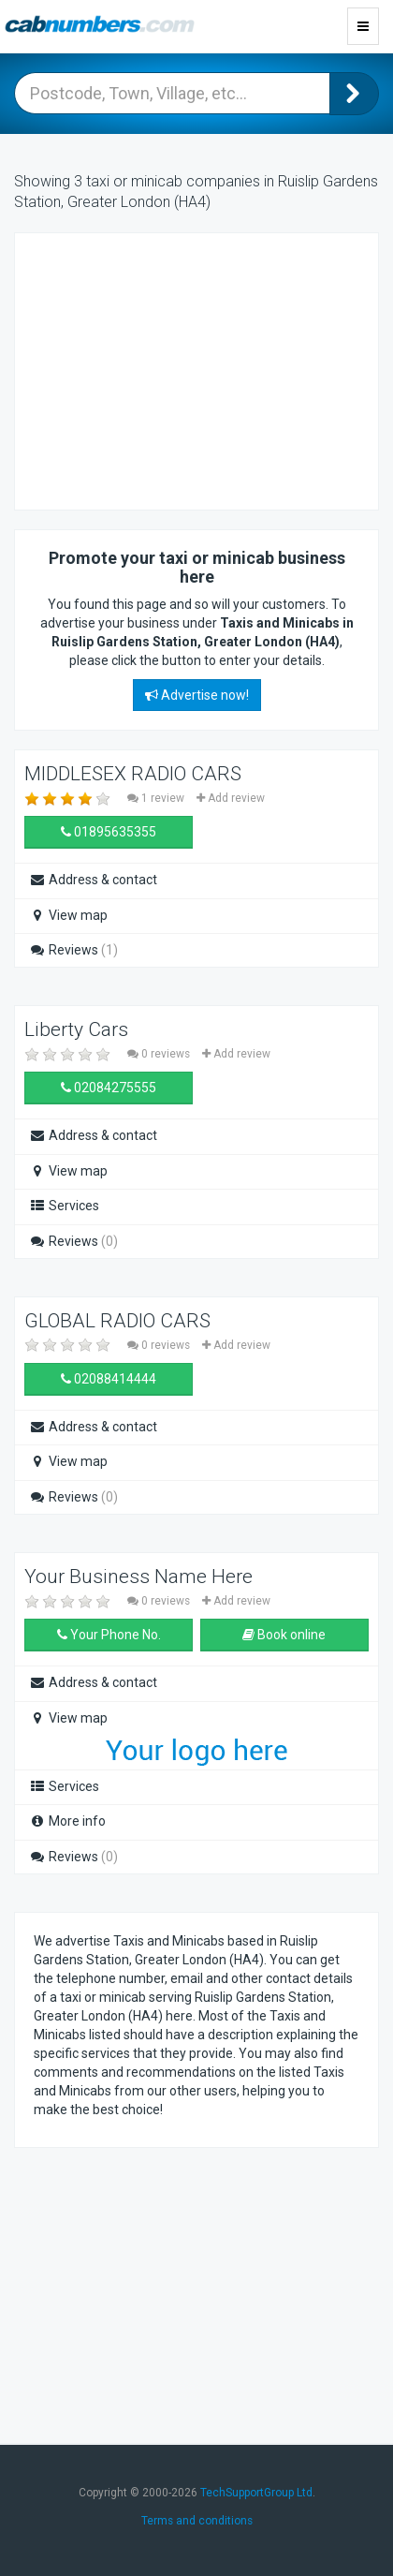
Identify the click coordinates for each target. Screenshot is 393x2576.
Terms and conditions (197, 2520)
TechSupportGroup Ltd (256, 2492)
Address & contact (93, 879)
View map (68, 915)
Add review (230, 798)
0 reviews (160, 1053)
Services (64, 1205)
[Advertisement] (183, 369)
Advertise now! (197, 695)
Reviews (73, 949)
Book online (284, 1634)
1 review (157, 798)
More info (67, 1821)
